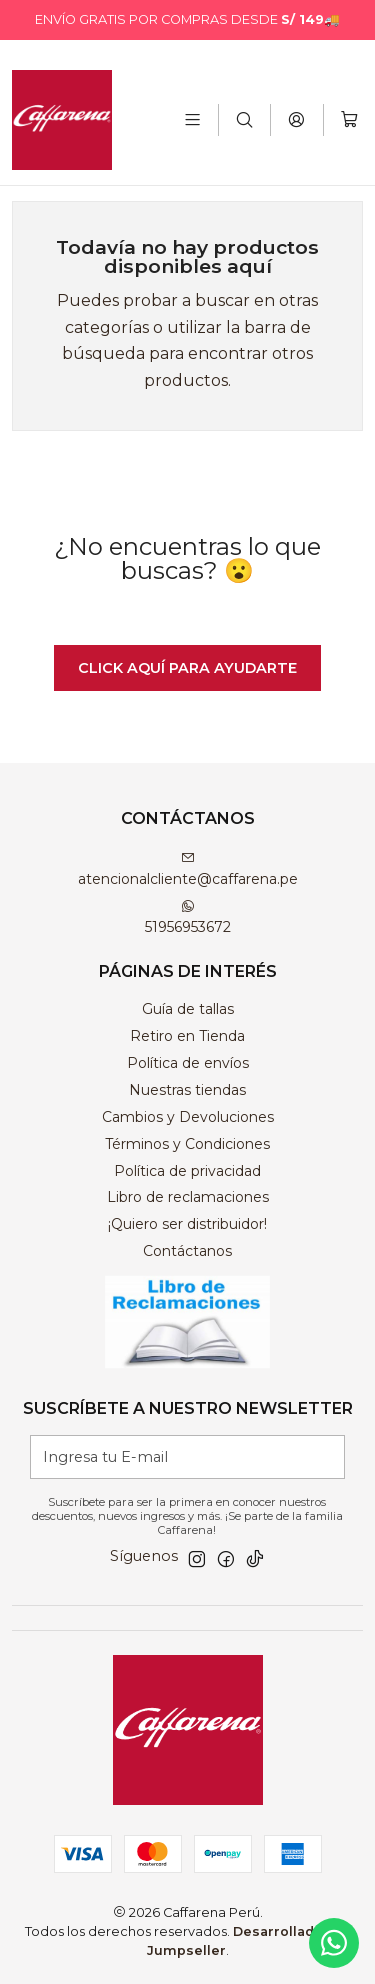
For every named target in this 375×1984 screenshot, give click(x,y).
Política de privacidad (187, 1171)
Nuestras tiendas (187, 1090)
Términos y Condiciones (187, 1144)
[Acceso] (296, 119)
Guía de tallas (188, 1009)
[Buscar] (244, 119)
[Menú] (192, 119)
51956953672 (188, 917)
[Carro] (349, 119)
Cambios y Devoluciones (188, 1117)
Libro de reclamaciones (188, 1197)
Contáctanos (187, 1251)
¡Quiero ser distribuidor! (187, 1224)
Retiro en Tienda (187, 1036)
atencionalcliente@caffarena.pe (188, 869)
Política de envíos (188, 1063)
